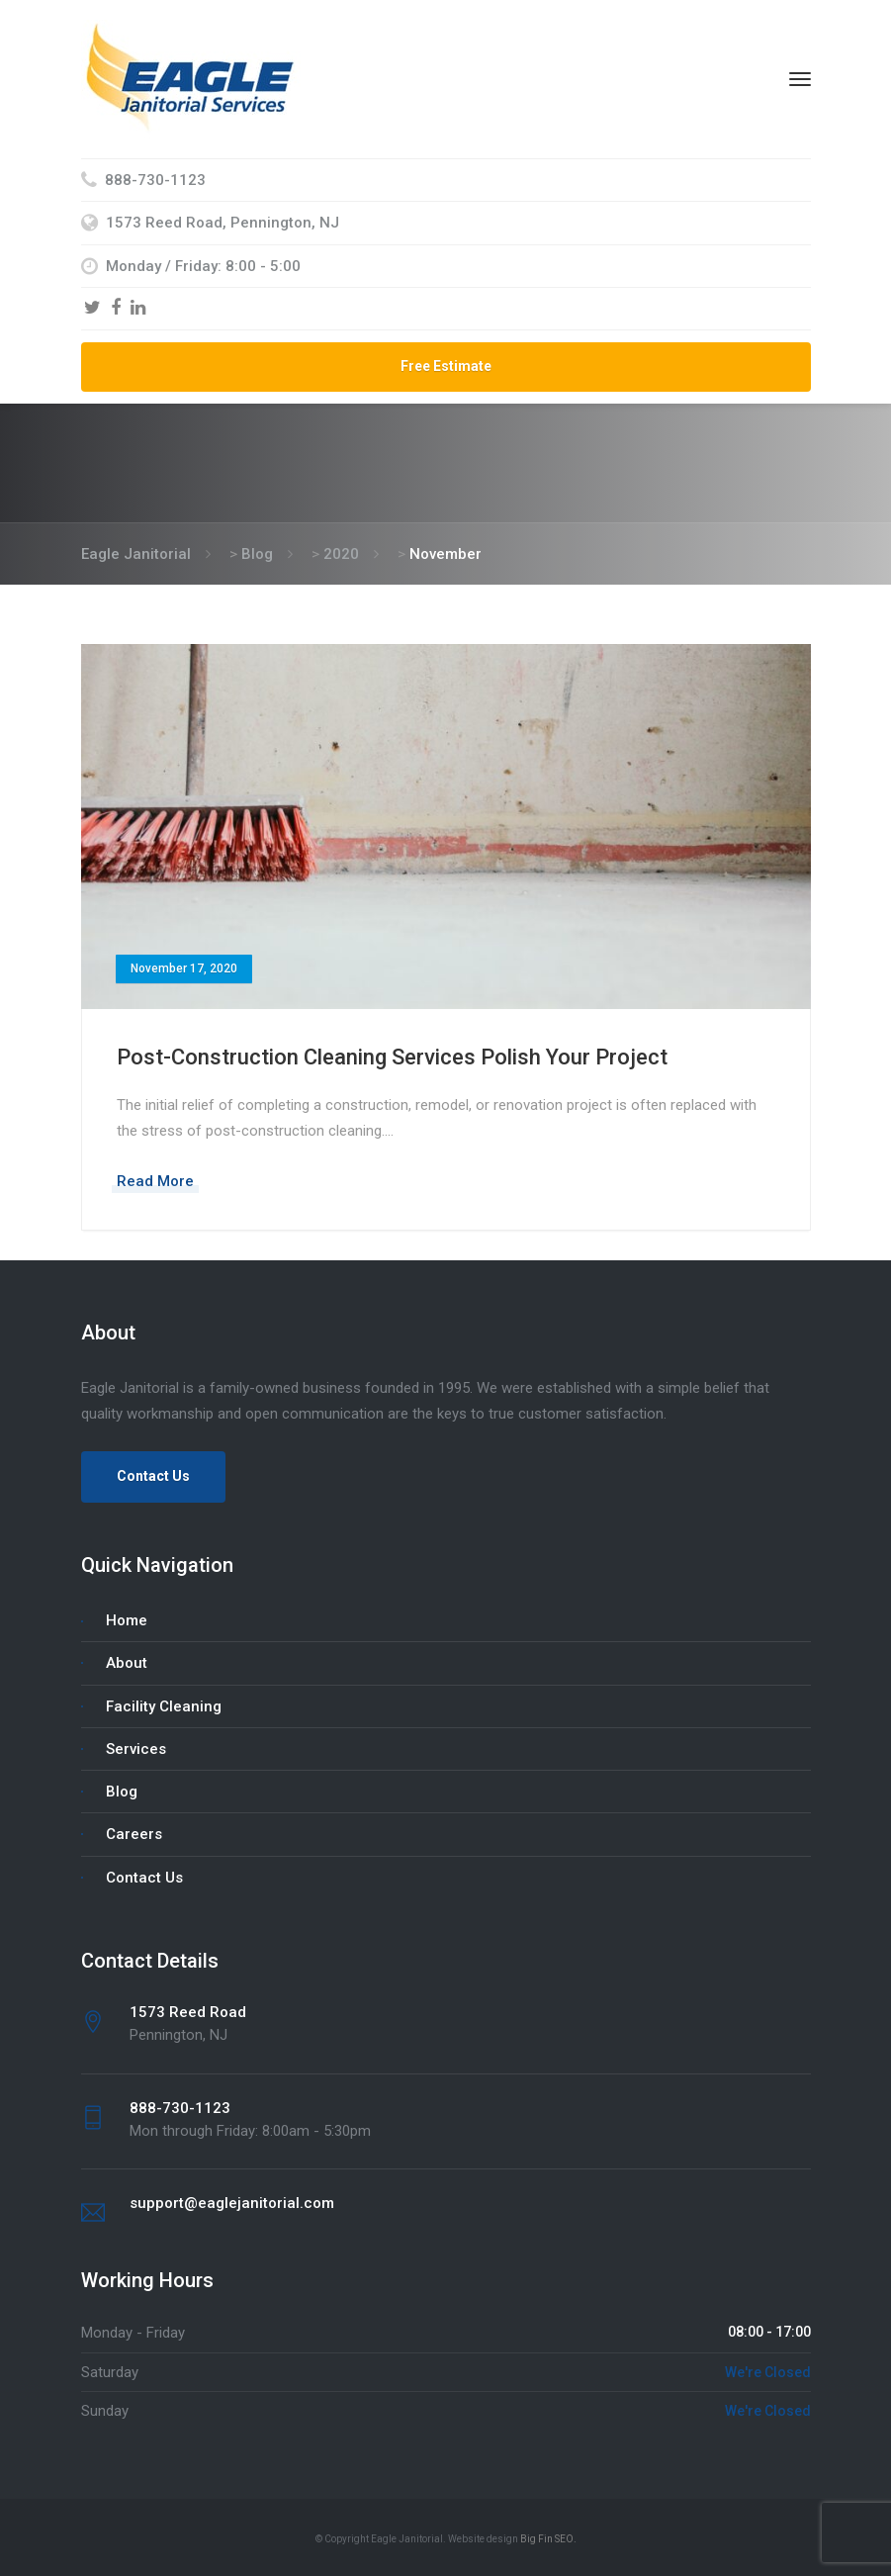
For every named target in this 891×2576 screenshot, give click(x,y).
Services (136, 1749)
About (126, 1663)
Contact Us (153, 1476)
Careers (134, 1834)
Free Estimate (446, 366)
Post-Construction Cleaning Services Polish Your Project (392, 1057)
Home (126, 1620)
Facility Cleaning (164, 1706)
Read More (155, 1181)
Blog (121, 1791)
